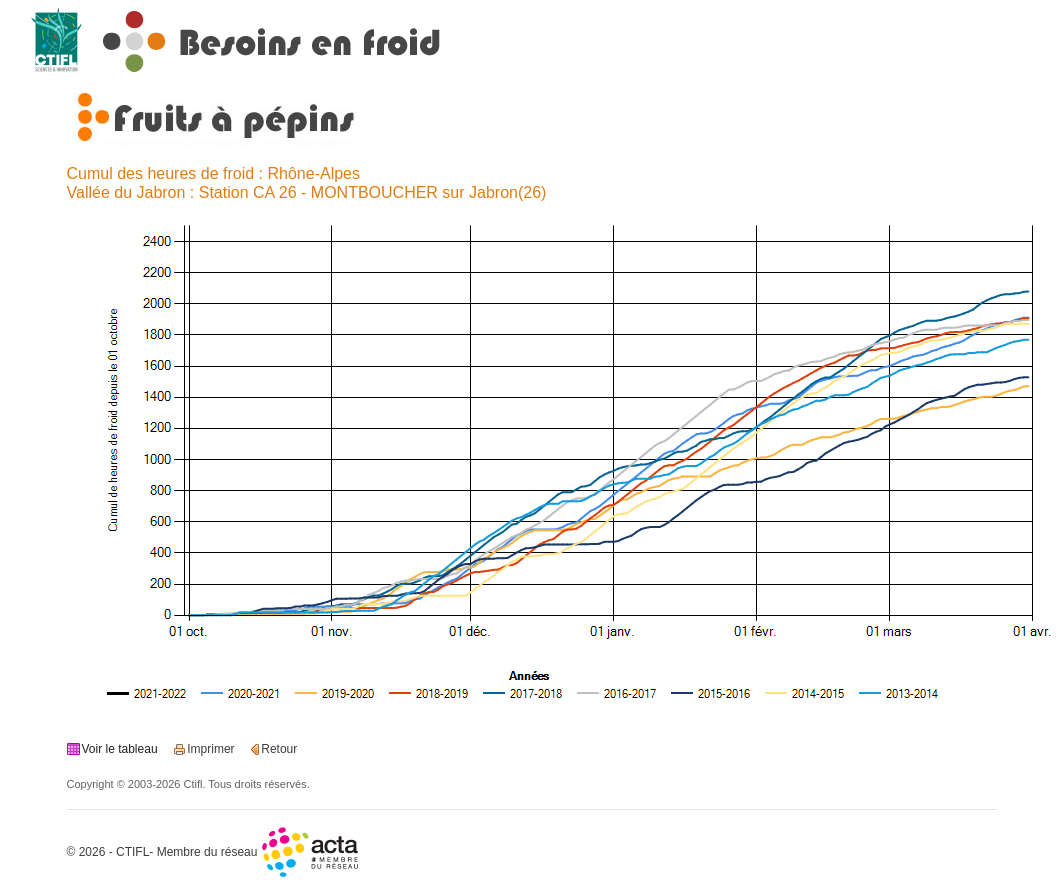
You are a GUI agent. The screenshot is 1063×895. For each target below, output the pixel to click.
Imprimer (210, 749)
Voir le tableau (120, 749)
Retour (279, 749)
